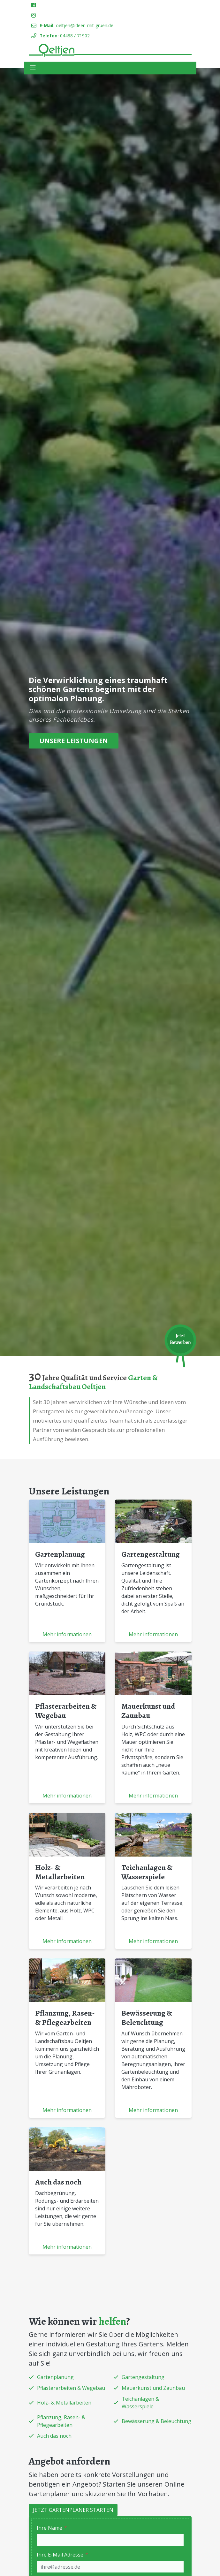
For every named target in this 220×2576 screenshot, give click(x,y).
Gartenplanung (60, 1554)
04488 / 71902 (75, 36)
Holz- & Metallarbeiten (60, 1872)
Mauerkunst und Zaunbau (148, 1711)
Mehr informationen (67, 1634)
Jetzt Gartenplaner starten (73, 2509)
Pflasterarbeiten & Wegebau (65, 1711)
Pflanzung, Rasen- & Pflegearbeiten (65, 2017)
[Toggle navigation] (33, 68)
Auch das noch (58, 2182)
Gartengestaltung (150, 1554)
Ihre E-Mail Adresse (62, 2554)
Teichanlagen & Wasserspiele (146, 1872)
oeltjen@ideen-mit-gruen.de (84, 25)
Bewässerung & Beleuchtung (146, 2017)
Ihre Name (51, 2527)
